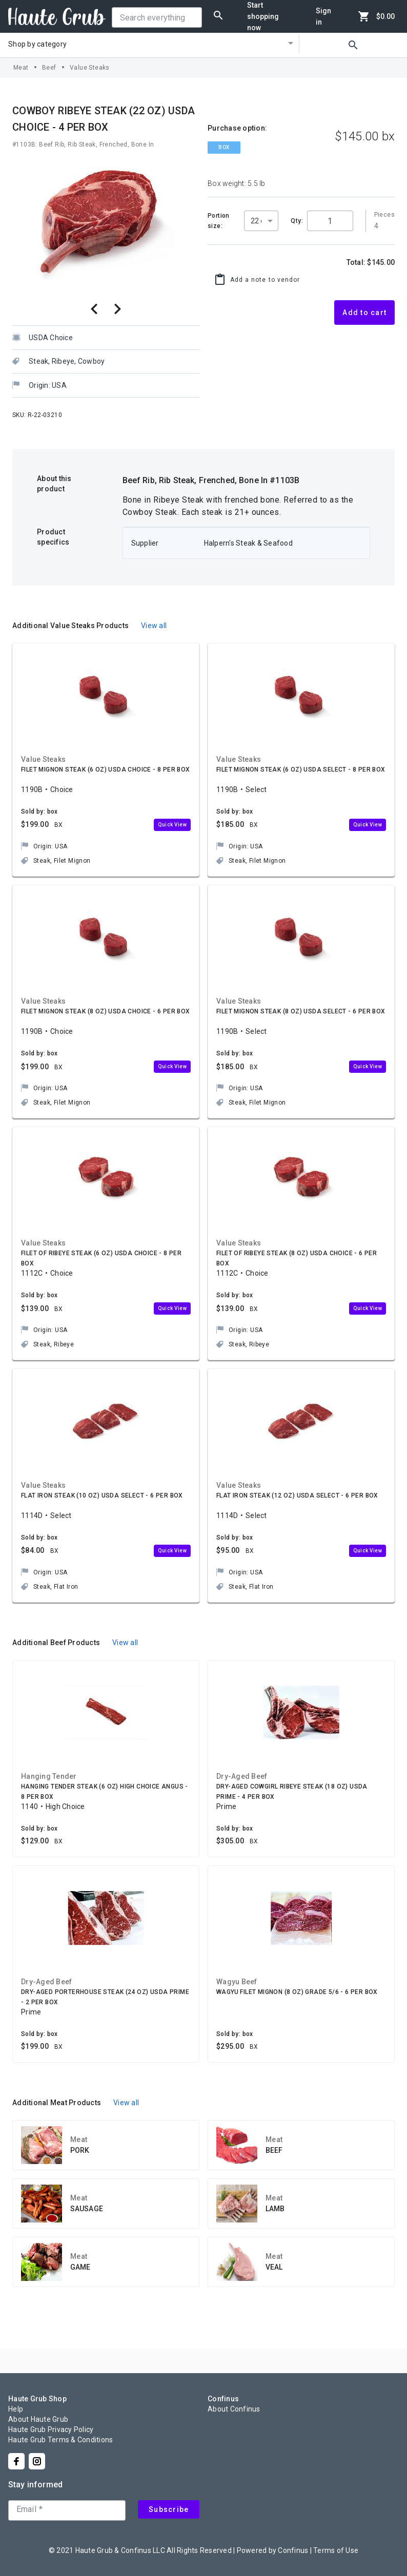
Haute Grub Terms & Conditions (60, 2440)
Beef (49, 67)
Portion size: (219, 221)
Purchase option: (237, 128)
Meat (21, 67)
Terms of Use (335, 2550)
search (353, 45)
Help (15, 2409)
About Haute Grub (38, 2419)
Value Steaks (90, 67)
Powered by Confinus (273, 2550)
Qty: (297, 220)
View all (154, 625)
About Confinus (234, 2409)
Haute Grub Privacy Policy (50, 2429)
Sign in (323, 16)
